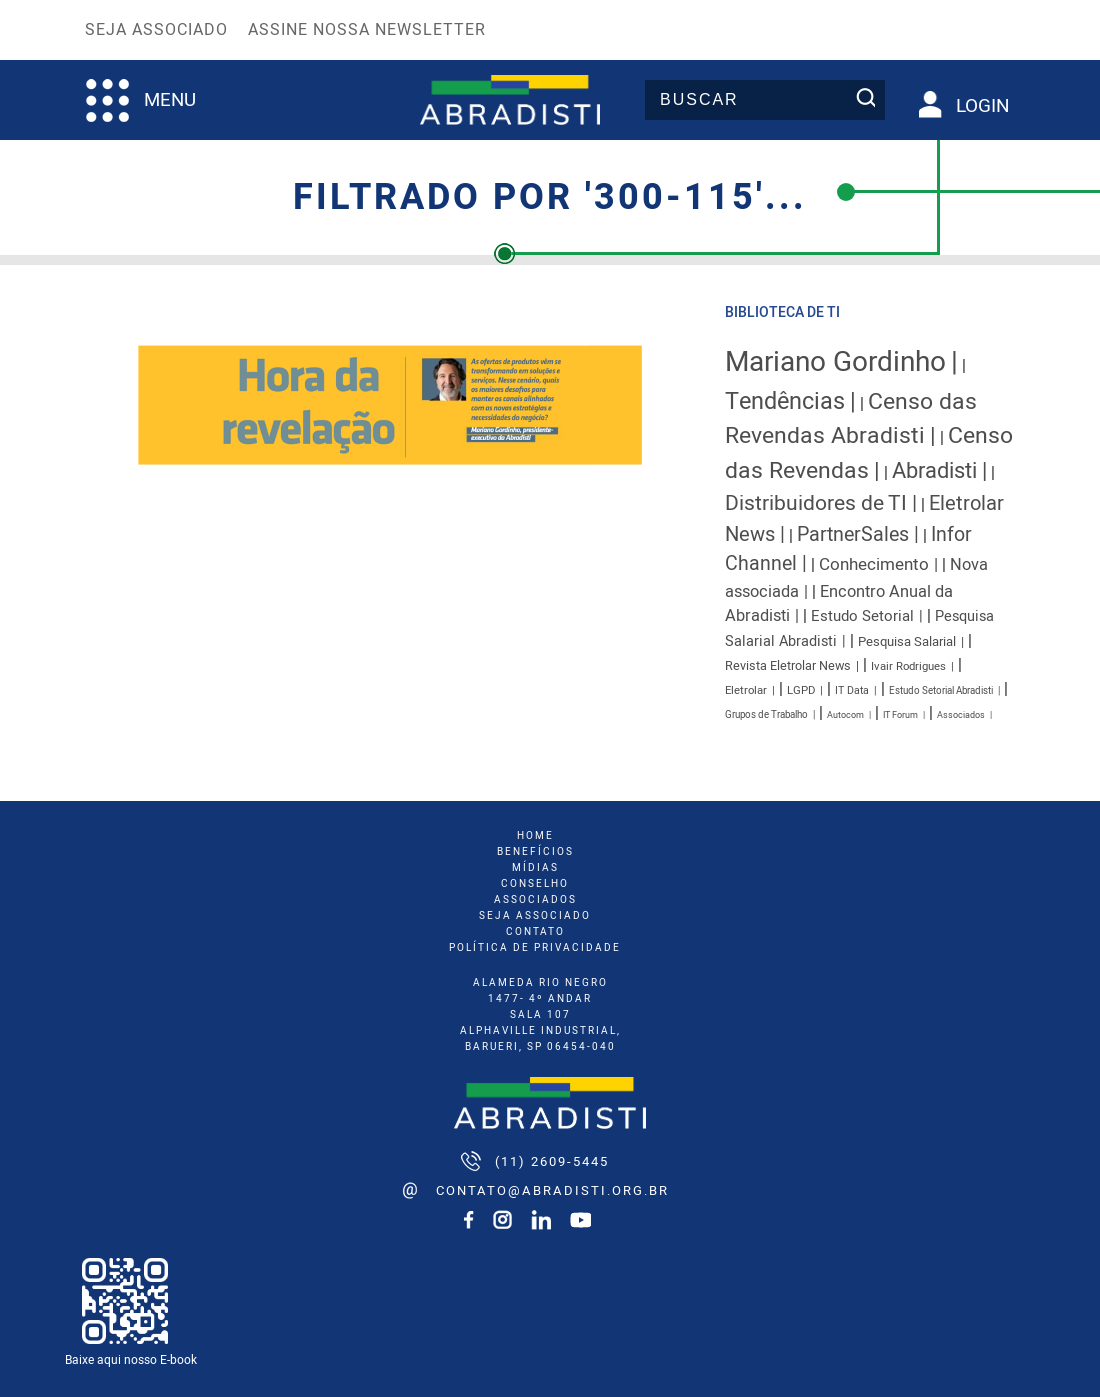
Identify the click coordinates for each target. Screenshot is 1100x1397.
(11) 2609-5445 (552, 1161)
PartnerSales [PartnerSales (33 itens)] (853, 534)
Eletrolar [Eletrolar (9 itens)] (746, 690)
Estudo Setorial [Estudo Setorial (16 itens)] (862, 616)
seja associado (535, 916)
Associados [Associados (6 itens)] (961, 715)
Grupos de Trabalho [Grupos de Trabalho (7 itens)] (766, 715)
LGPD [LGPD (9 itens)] (801, 690)
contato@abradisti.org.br (552, 1190)
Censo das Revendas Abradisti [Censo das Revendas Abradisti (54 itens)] (851, 419)
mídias (535, 868)
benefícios (535, 852)
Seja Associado (156, 30)
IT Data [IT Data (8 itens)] (852, 690)
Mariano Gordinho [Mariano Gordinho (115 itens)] (835, 362)
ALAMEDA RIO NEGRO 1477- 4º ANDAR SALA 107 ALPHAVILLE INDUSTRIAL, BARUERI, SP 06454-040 (540, 1015)
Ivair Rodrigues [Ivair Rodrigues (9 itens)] (908, 666)
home (535, 836)
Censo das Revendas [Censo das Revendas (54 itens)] (869, 453)
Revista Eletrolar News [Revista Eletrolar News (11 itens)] (788, 666)
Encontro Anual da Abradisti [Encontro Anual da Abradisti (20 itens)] (839, 604)
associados (535, 900)
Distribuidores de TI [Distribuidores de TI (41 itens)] (816, 503)
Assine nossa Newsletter (367, 30)
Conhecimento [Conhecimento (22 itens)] (874, 564)
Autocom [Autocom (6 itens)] (845, 715)
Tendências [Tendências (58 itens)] (785, 401)
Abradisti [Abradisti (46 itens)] (934, 471)
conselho (535, 884)
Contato (535, 932)
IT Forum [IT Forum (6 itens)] (900, 715)
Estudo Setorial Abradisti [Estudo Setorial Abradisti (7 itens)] (941, 691)
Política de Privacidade (535, 948)
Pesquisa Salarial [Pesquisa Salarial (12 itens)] (907, 642)
